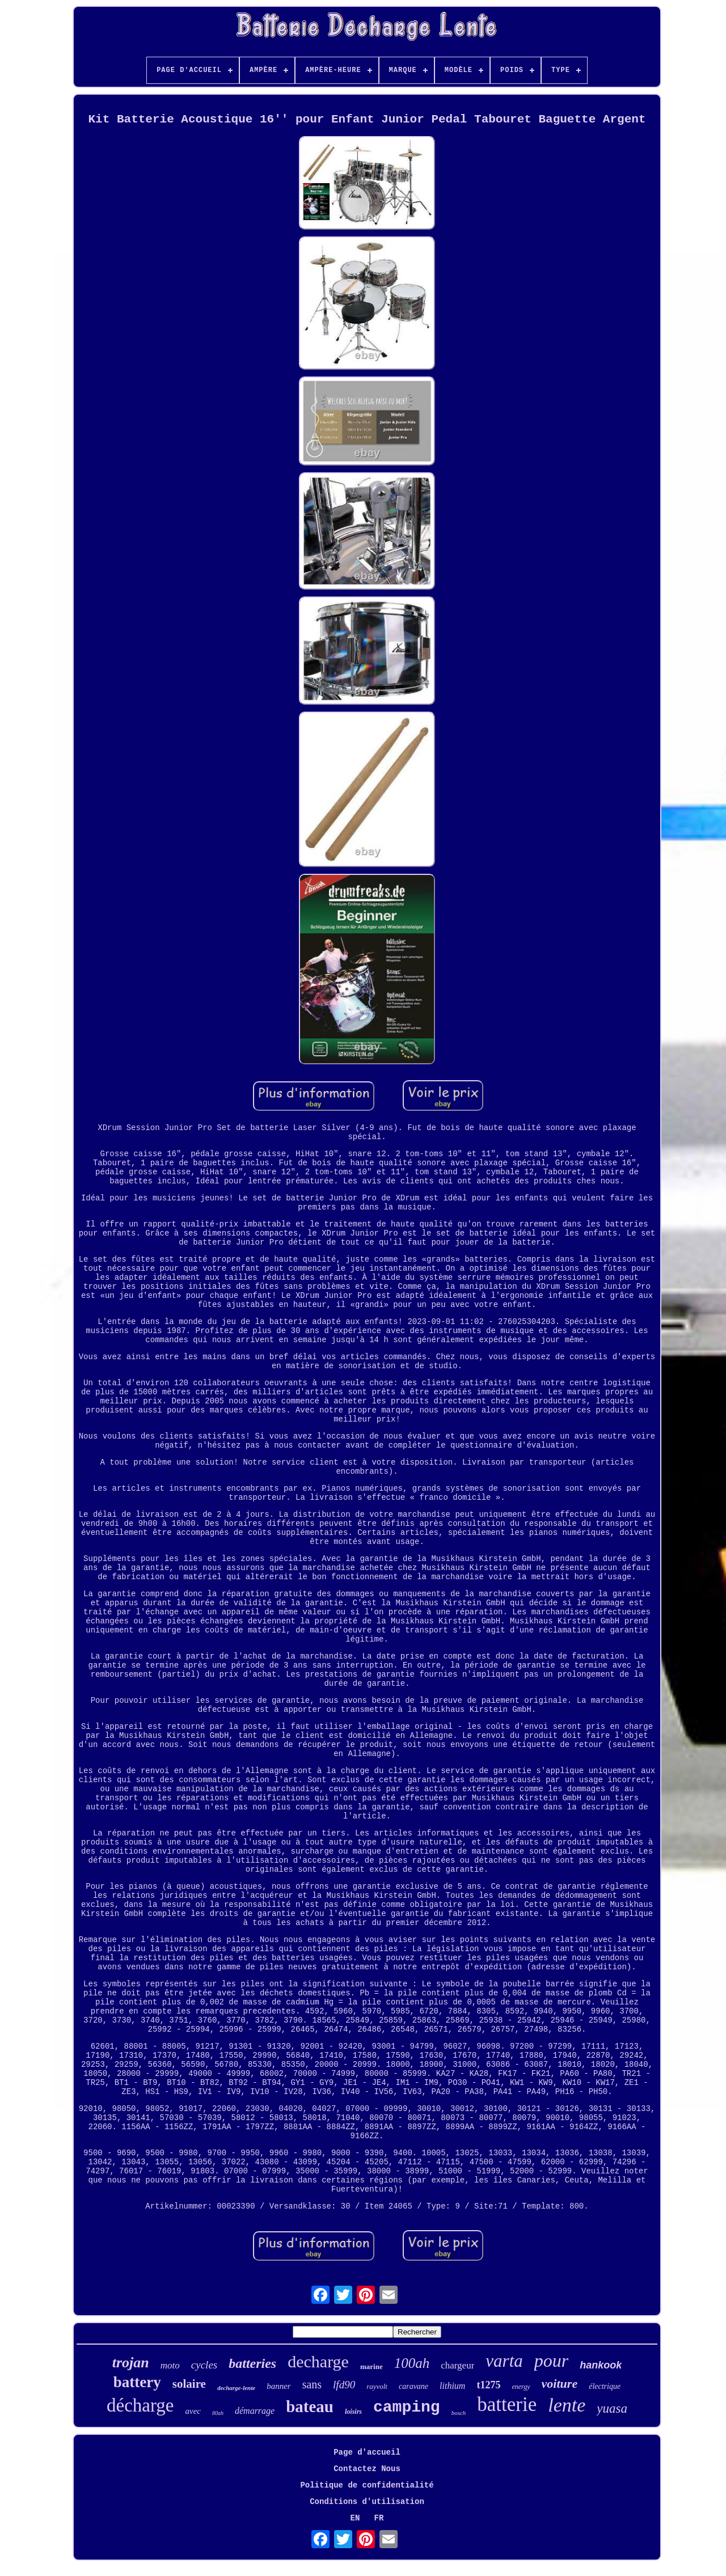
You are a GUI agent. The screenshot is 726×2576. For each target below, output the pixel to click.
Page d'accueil (367, 2452)
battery (137, 2382)
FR (379, 2518)
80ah (217, 2413)
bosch (458, 2412)
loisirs (353, 2412)
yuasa (612, 2408)
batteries (252, 2363)
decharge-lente (236, 2387)
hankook (601, 2365)
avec (192, 2411)
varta (504, 2361)
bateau (310, 2406)
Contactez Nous (367, 2468)
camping (406, 2407)
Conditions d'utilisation (367, 2501)
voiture (560, 2383)
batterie (507, 2404)
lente (566, 2405)
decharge (318, 2361)
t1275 (488, 2385)
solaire (189, 2384)
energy (521, 2387)
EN (355, 2518)
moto (170, 2365)
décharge (140, 2405)
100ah (412, 2363)
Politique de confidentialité (366, 2485)
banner (279, 2386)
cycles (204, 2365)
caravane (413, 2386)
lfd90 (344, 2385)
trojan (130, 2362)
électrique (605, 2386)
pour (551, 2360)
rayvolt (376, 2386)
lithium (452, 2386)
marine (371, 2366)
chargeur (457, 2365)
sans (312, 2384)
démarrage (255, 2411)
